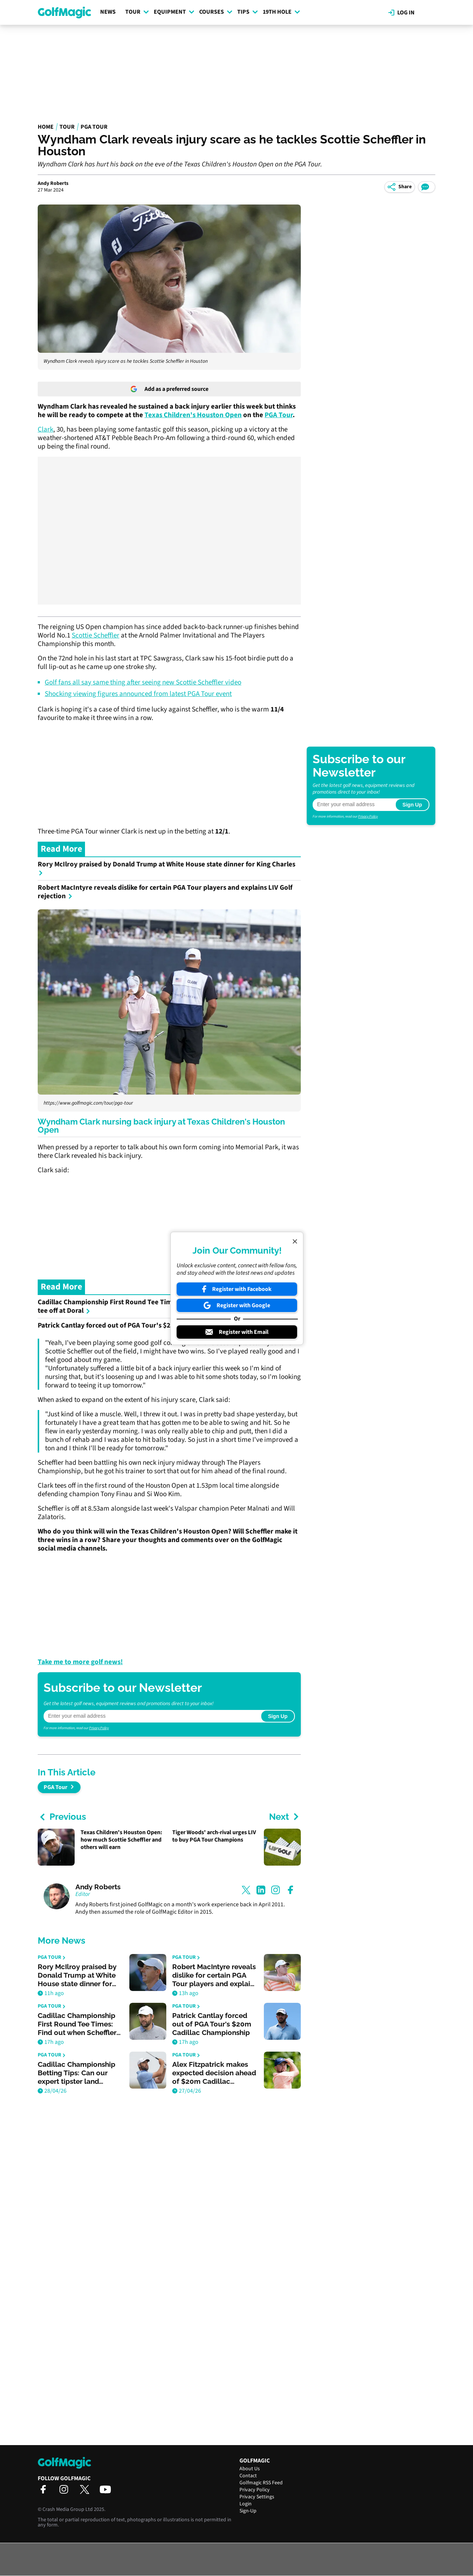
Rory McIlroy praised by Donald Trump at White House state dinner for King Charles (166, 867)
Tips (247, 12)
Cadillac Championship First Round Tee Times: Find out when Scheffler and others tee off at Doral (164, 1306)
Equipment (174, 12)
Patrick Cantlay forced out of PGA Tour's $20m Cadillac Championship (148, 1326)
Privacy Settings (256, 2496)
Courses (215, 12)
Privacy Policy (99, 1728)
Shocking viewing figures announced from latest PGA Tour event (138, 694)
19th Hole (281, 12)
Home (46, 127)
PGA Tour (94, 127)
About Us (249, 2468)
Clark (45, 430)
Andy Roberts (53, 183)
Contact (248, 2475)
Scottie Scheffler (95, 635)
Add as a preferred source (169, 389)
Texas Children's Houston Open (193, 415)
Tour (137, 12)
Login (245, 2503)
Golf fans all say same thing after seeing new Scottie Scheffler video (143, 682)
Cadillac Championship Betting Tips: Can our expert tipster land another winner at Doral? (79, 2073)
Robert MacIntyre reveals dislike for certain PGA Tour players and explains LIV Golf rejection (165, 892)
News (108, 12)
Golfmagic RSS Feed (261, 2482)
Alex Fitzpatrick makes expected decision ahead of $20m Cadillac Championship (214, 2073)
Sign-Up (247, 2511)
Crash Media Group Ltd (67, 2509)
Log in (401, 13)
